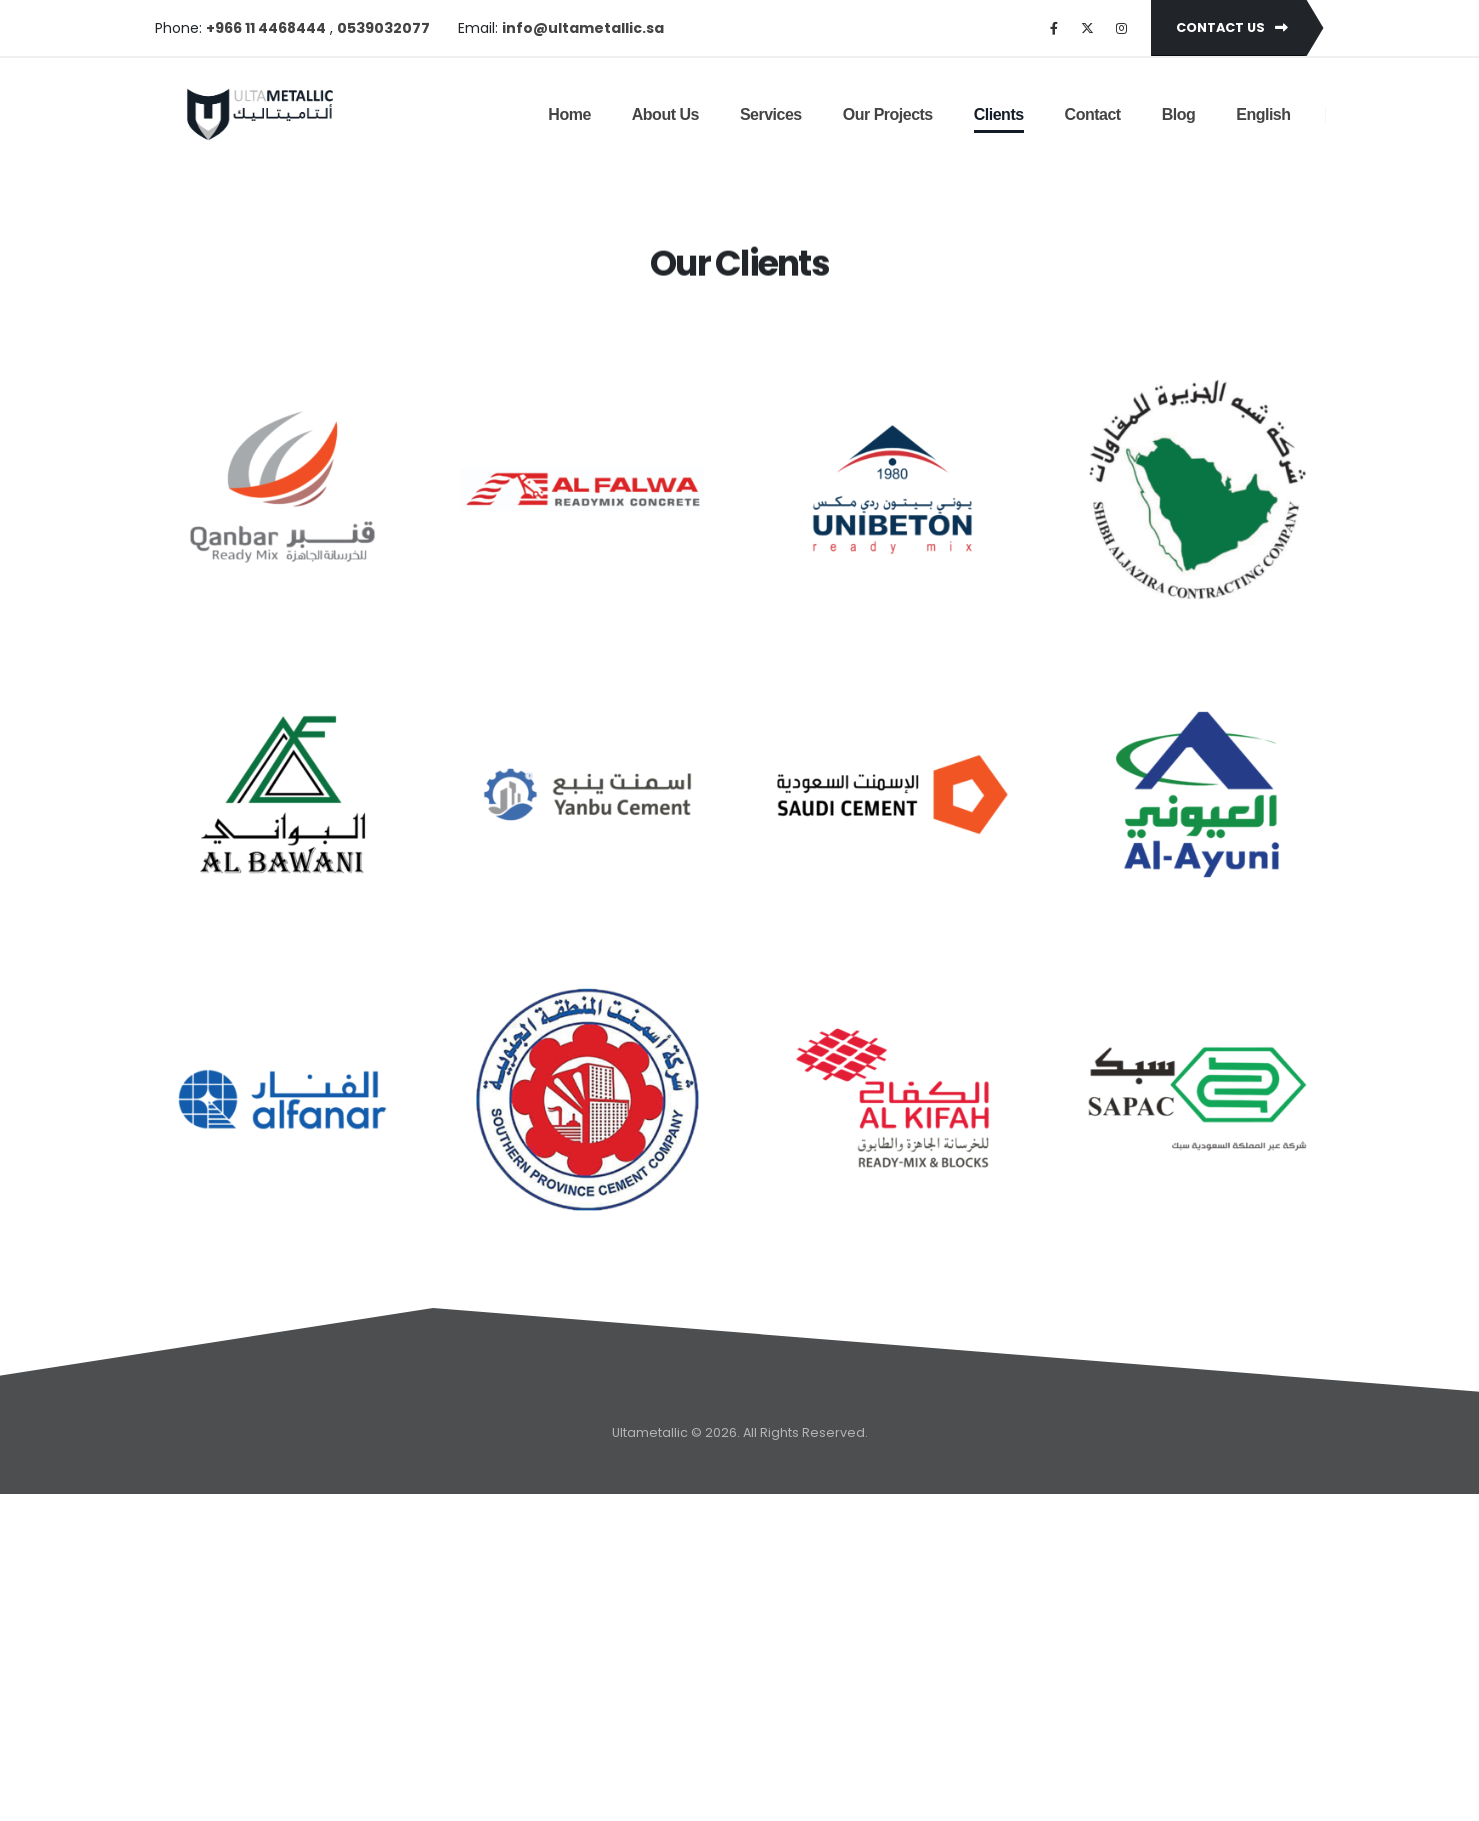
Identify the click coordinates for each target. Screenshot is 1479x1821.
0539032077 (383, 28)
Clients (999, 114)
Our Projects (888, 114)
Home (569, 114)
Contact (1093, 114)
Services (771, 114)
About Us (665, 114)
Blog (1179, 114)
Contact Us (1232, 27)
